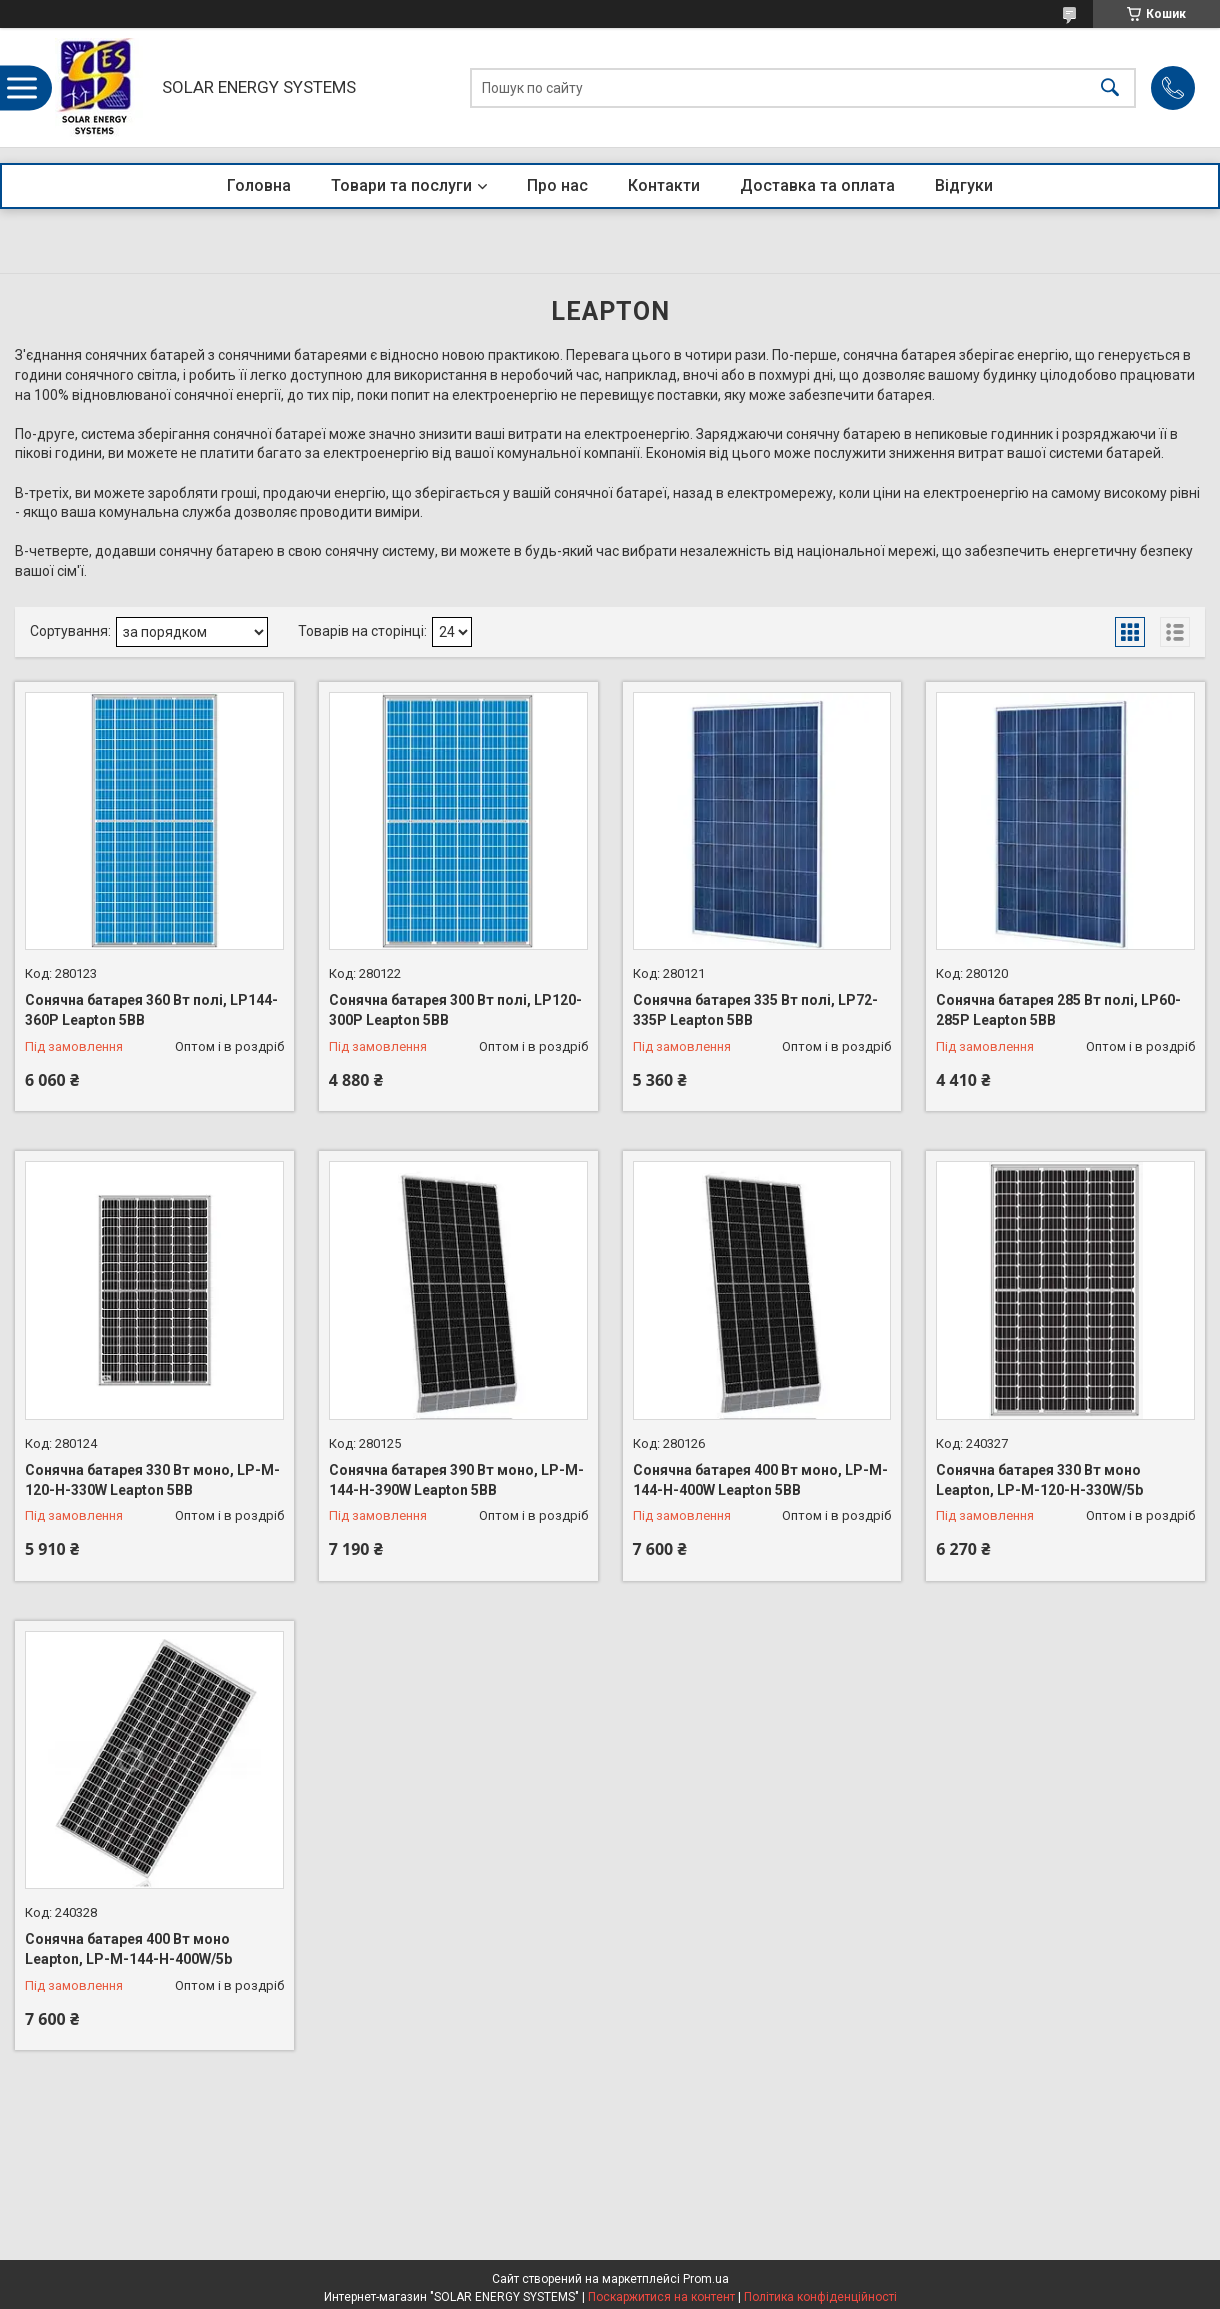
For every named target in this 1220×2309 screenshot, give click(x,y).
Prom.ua (706, 2279)
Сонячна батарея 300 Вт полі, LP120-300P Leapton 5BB (455, 1010)
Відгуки (964, 185)
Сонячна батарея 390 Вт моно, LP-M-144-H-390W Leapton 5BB (456, 1480)
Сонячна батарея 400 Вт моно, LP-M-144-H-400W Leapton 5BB (760, 1480)
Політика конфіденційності (820, 2297)
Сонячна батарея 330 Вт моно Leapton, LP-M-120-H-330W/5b (1039, 1480)
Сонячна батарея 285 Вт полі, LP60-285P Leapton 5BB (1058, 1010)
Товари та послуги (401, 185)
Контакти (664, 185)
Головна (259, 185)
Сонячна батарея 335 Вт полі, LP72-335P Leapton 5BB (755, 1010)
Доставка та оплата (817, 185)
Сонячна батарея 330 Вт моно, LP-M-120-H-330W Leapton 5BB (152, 1480)
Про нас (557, 185)
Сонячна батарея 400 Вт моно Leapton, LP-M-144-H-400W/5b (128, 1949)
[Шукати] (1110, 87)
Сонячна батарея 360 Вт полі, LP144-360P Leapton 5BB (151, 1010)
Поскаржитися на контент (661, 2297)
